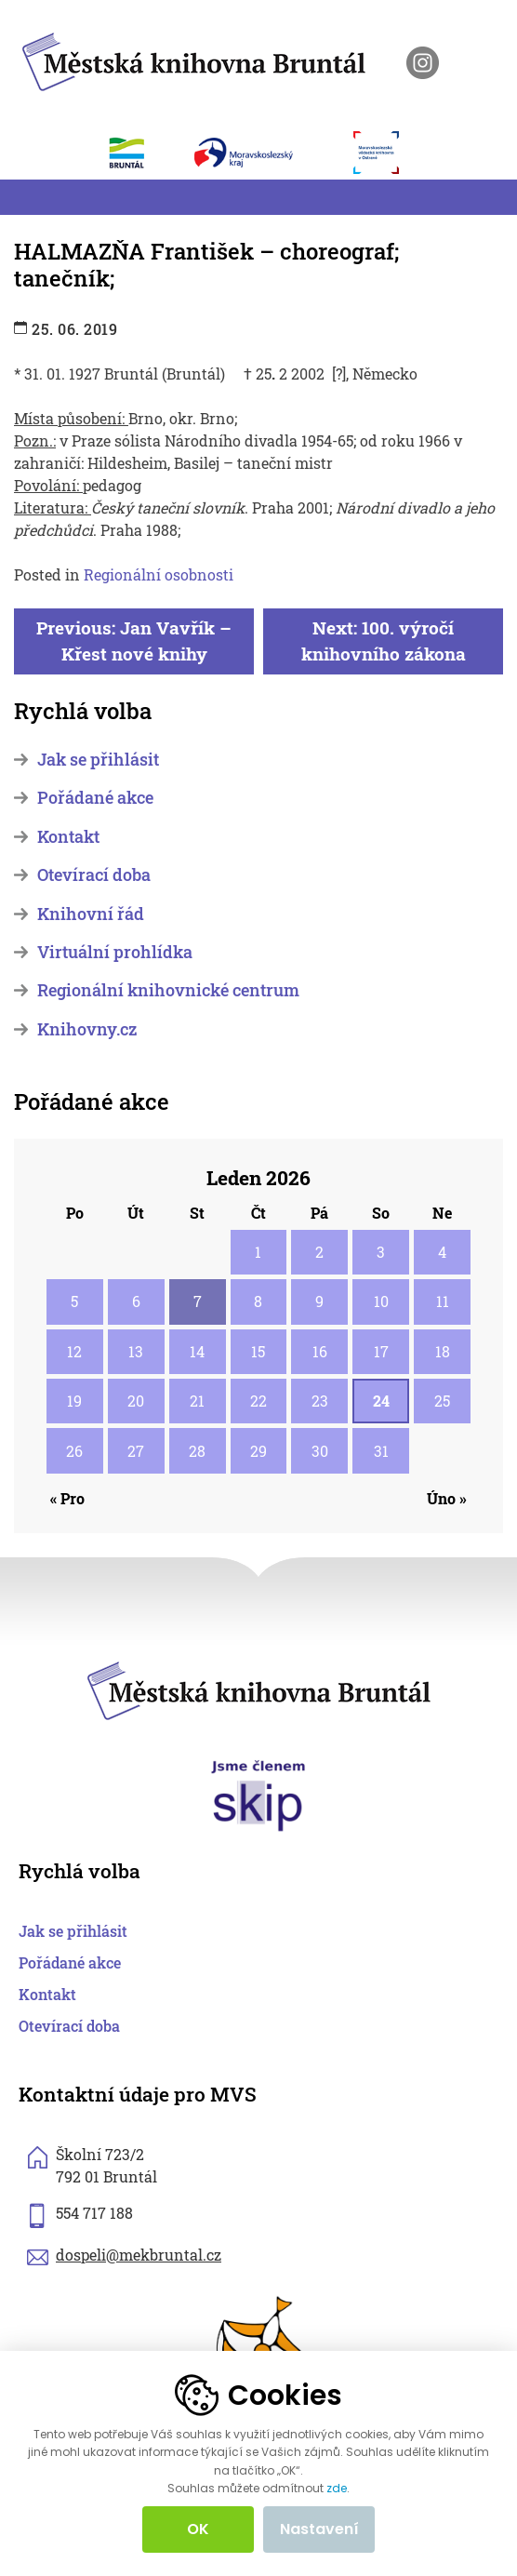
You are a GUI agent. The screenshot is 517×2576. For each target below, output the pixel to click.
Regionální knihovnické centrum (168, 990)
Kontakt (68, 837)
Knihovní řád (90, 914)
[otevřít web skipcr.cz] (258, 1794)
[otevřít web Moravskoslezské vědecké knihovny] (385, 152)
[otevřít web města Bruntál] (137, 153)
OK (198, 2529)
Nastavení (319, 2529)
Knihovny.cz (87, 1029)
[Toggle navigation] (25, 197)
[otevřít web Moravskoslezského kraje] (264, 152)
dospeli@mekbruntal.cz (138, 2254)
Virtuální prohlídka (114, 952)
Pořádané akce (95, 797)
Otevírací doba (94, 875)
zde (336, 2488)
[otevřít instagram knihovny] (422, 63)
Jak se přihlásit (98, 759)
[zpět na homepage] (194, 59)
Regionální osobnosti (158, 574)
